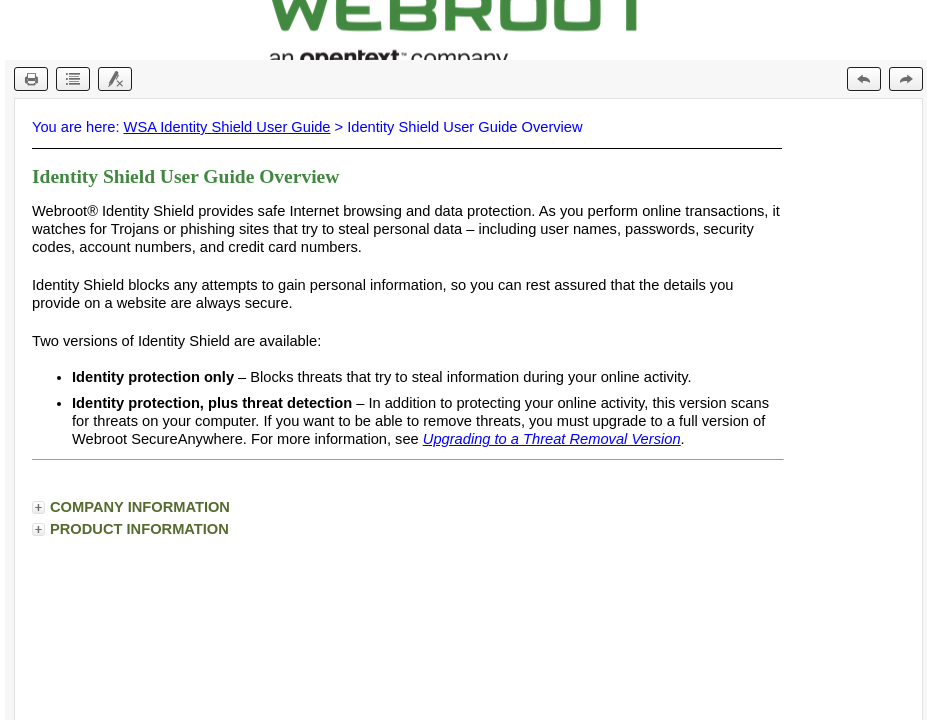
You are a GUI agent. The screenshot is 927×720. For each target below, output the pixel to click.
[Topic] (468, 409)
